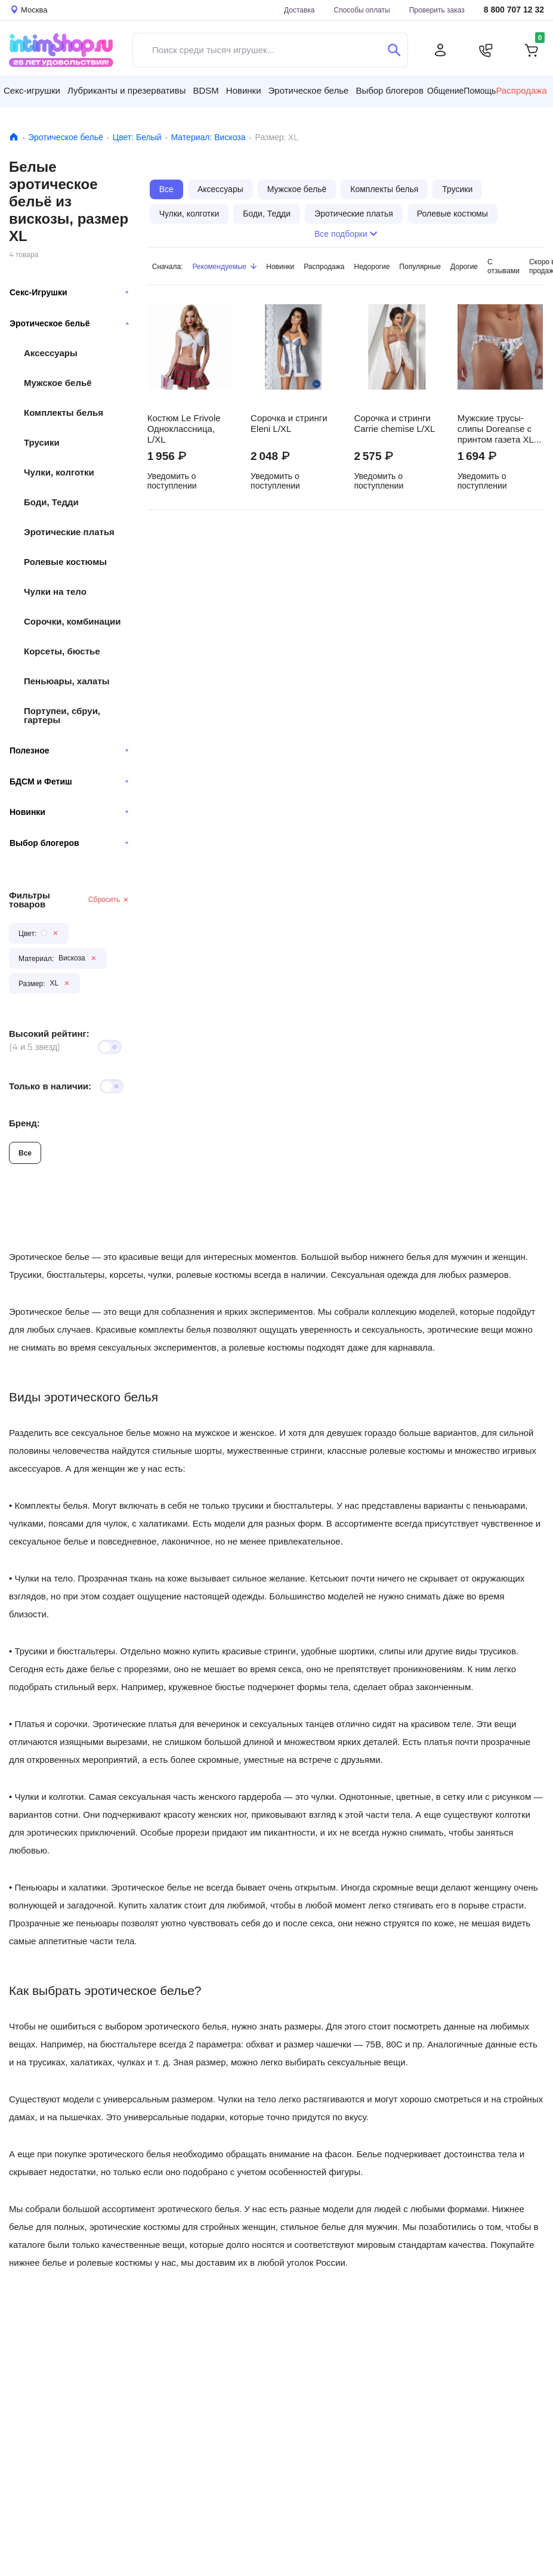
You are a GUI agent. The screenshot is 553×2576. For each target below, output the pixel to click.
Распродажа (324, 266)
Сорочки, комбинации (72, 621)
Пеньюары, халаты (67, 681)
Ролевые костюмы (65, 561)
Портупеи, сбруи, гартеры (62, 715)
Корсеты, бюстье (62, 651)
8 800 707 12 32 (514, 10)
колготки (66, 1796)
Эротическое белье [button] (308, 90)
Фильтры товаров (29, 900)
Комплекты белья (63, 412)
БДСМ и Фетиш (69, 781)
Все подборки (345, 233)
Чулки (26, 1796)
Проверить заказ (437, 9)
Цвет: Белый (137, 137)
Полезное (69, 750)
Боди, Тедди (51, 502)
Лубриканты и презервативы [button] (126, 90)
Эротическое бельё (65, 137)
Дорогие (464, 266)
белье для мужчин (360, 2226)
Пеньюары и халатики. (61, 1887)
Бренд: (24, 1123)
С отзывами (503, 266)
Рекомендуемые (224, 266)
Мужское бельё (57, 382)
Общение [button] (445, 90)
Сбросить (108, 899)
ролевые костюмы (266, 1347)
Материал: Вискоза (208, 137)
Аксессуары (51, 352)
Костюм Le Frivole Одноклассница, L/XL (184, 429)
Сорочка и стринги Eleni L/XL (289, 423)
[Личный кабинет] (440, 50)
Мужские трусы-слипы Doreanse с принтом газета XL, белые (497, 429)
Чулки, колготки (59, 472)
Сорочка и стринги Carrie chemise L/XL (394, 423)
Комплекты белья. (51, 1505)
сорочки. (72, 1723)
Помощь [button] (480, 90)
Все (25, 1152)
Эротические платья (69, 531)
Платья (29, 1723)
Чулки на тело (55, 591)
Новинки (69, 812)
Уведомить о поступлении (172, 481)
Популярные (420, 266)
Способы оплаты (362, 9)
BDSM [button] (205, 90)
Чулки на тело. (44, 1578)
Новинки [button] (243, 90)
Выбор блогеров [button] (390, 90)
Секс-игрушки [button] (32, 90)
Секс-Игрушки (69, 292)
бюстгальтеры (86, 1651)
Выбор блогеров (69, 843)
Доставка (299, 9)
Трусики (42, 442)
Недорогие (372, 266)
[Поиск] (394, 50)
